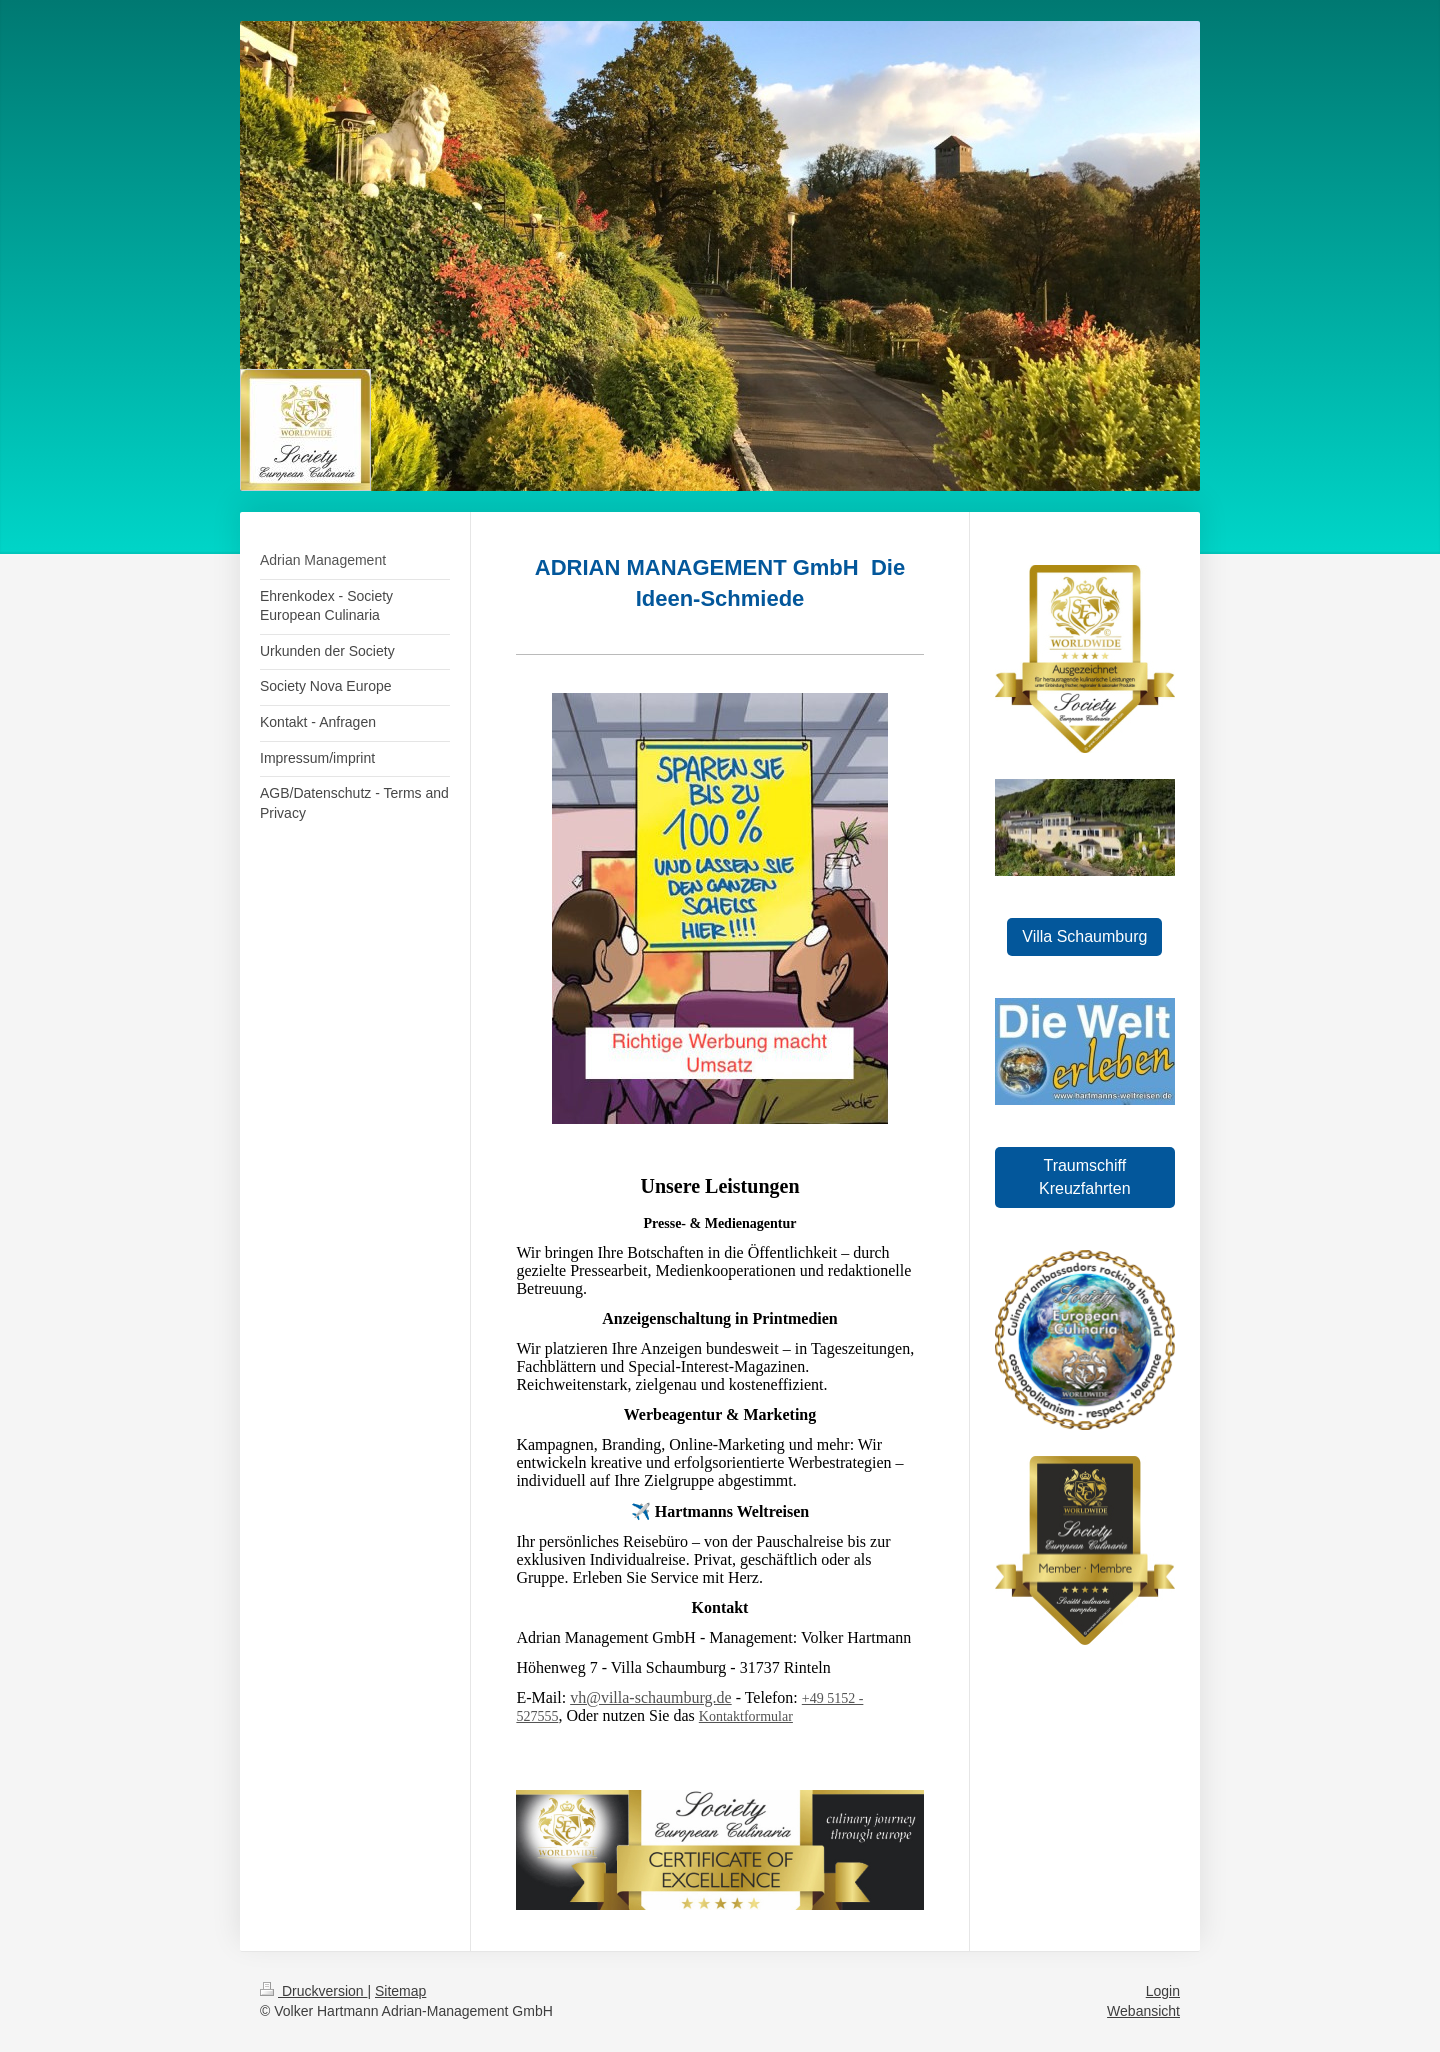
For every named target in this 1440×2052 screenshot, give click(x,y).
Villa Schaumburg (1084, 936)
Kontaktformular (746, 1716)
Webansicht (1143, 2011)
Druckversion (313, 1991)
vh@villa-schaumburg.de (651, 1697)
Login (1163, 1991)
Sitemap (400, 1991)
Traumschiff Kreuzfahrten (1085, 1176)
